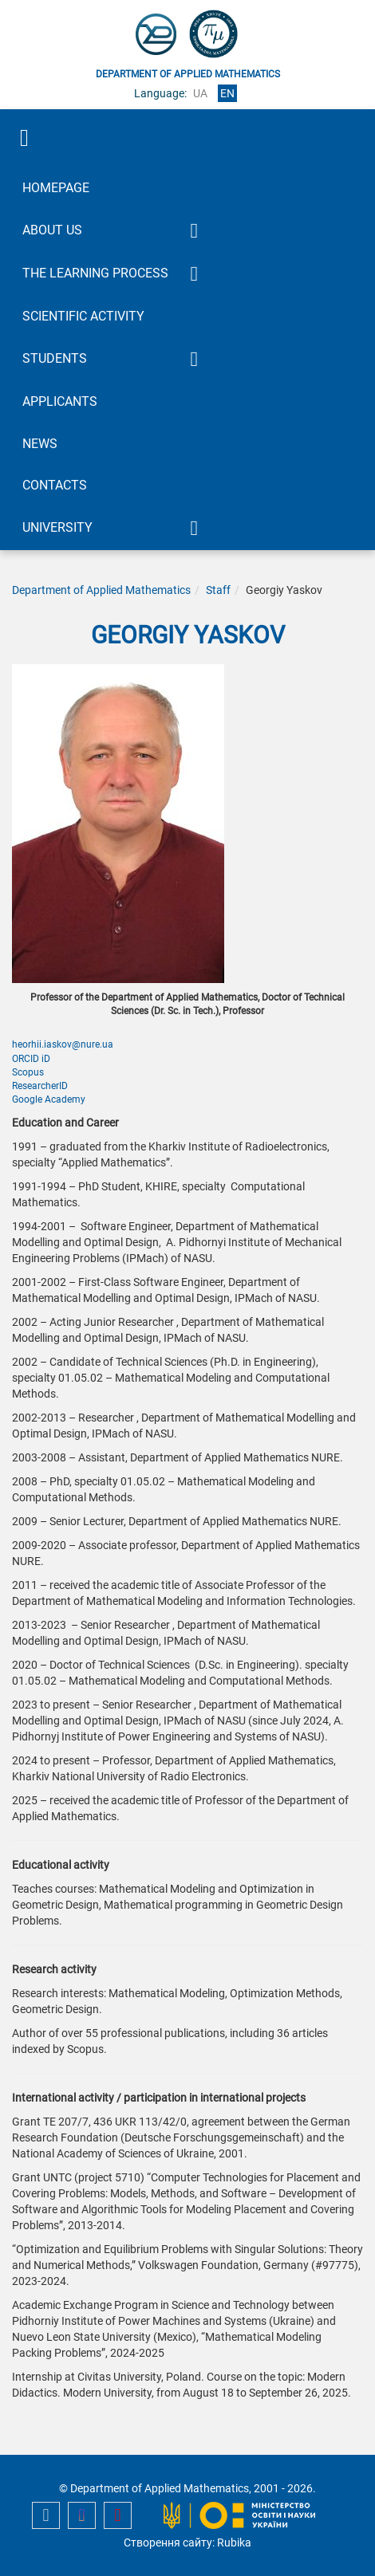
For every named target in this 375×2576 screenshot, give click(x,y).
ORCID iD (31, 1058)
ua (200, 93)
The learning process (95, 273)
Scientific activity (83, 316)
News (39, 443)
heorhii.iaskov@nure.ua (62, 1044)
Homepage (55, 187)
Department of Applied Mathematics (101, 590)
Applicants (59, 401)
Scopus (28, 1072)
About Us (52, 230)
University (57, 527)
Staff (218, 590)
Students (54, 358)
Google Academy (48, 1099)
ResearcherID (40, 1085)
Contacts (54, 485)
